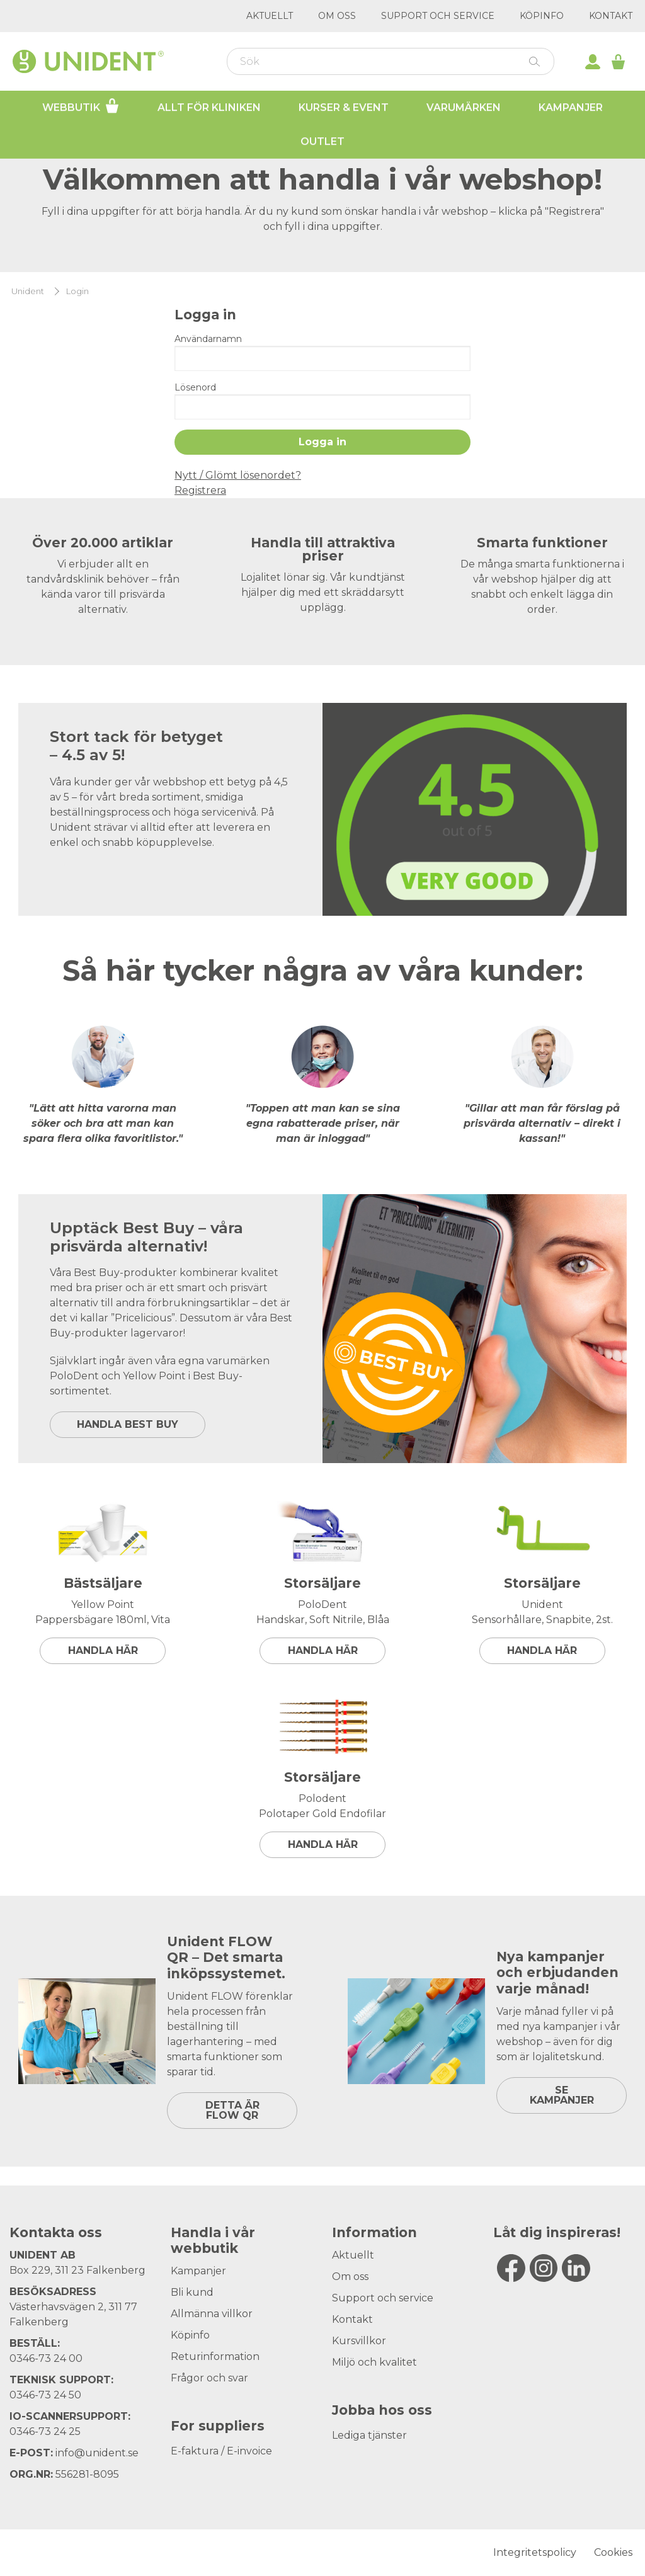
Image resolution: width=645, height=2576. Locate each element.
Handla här (103, 1650)
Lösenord (195, 387)
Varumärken (463, 107)
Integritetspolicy (534, 2552)
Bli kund (192, 2292)
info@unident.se (97, 2453)
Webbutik (81, 105)
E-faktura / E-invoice (221, 2451)
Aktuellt (269, 15)
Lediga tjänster (369, 2435)
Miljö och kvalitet (374, 2362)
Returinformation (215, 2356)
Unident (27, 291)
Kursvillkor (359, 2341)
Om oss (337, 15)
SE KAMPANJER (562, 2095)
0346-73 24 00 (46, 2358)
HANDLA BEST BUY (127, 1424)
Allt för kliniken (209, 107)
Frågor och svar (209, 2378)
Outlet (322, 141)
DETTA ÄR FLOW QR (232, 2110)
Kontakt (610, 15)
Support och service (437, 15)
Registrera (200, 490)
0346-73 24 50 (45, 2395)
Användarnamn (208, 339)
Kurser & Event (344, 107)
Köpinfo (542, 15)
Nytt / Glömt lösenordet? (237, 475)
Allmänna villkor (212, 2314)
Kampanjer (571, 107)
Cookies (613, 2552)
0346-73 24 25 (45, 2431)
